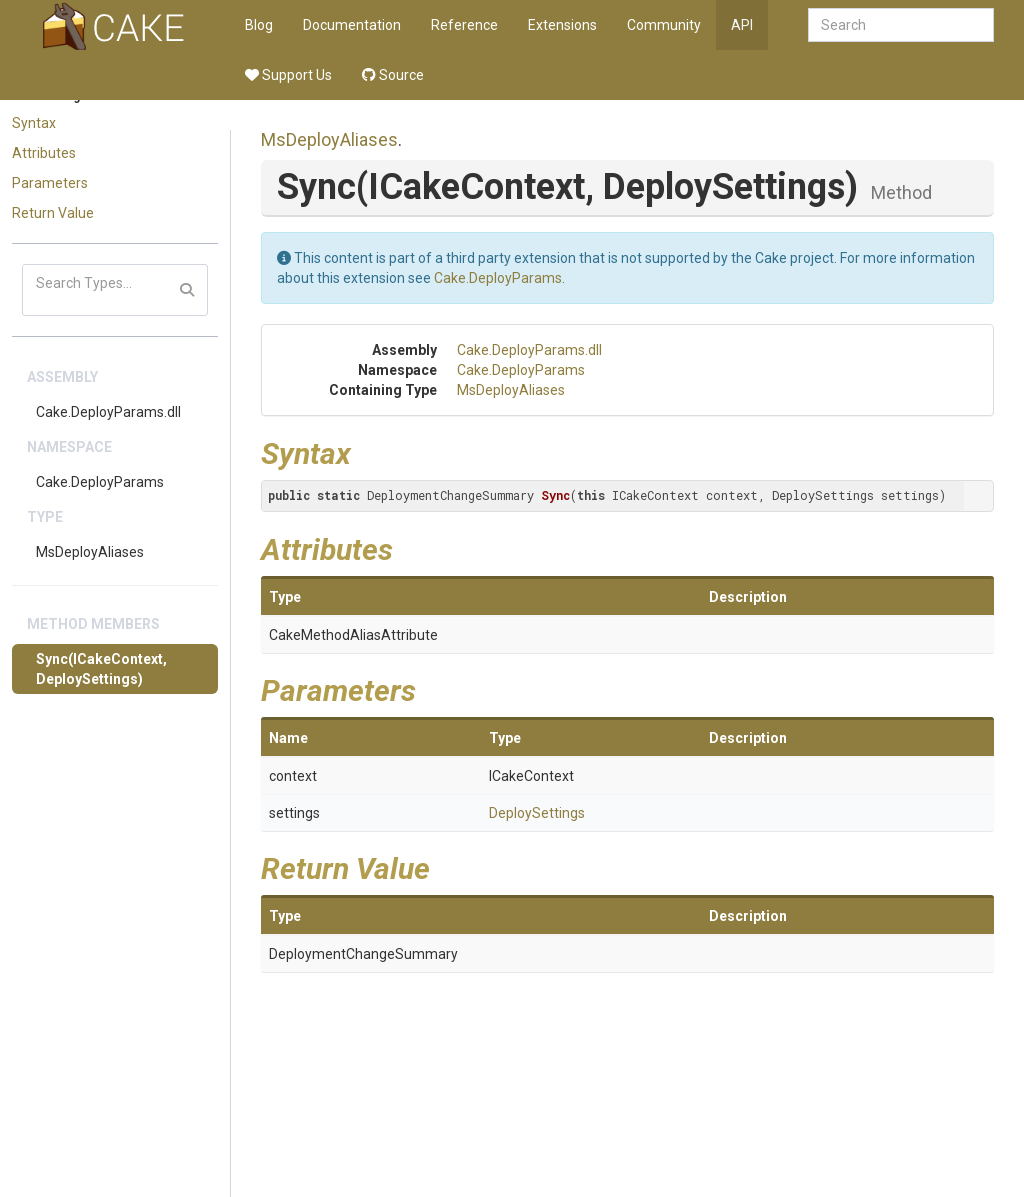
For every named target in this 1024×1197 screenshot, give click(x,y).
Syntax (34, 123)
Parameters (50, 183)
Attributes (44, 153)
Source (393, 75)
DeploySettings (537, 813)
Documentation (352, 25)
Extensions (562, 25)
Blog (259, 25)
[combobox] (901, 25)
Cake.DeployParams (100, 482)
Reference (464, 25)
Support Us (288, 75)
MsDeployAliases (90, 552)
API (742, 25)
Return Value (53, 213)
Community (664, 25)
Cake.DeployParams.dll (108, 412)
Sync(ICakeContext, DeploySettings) (101, 669)
